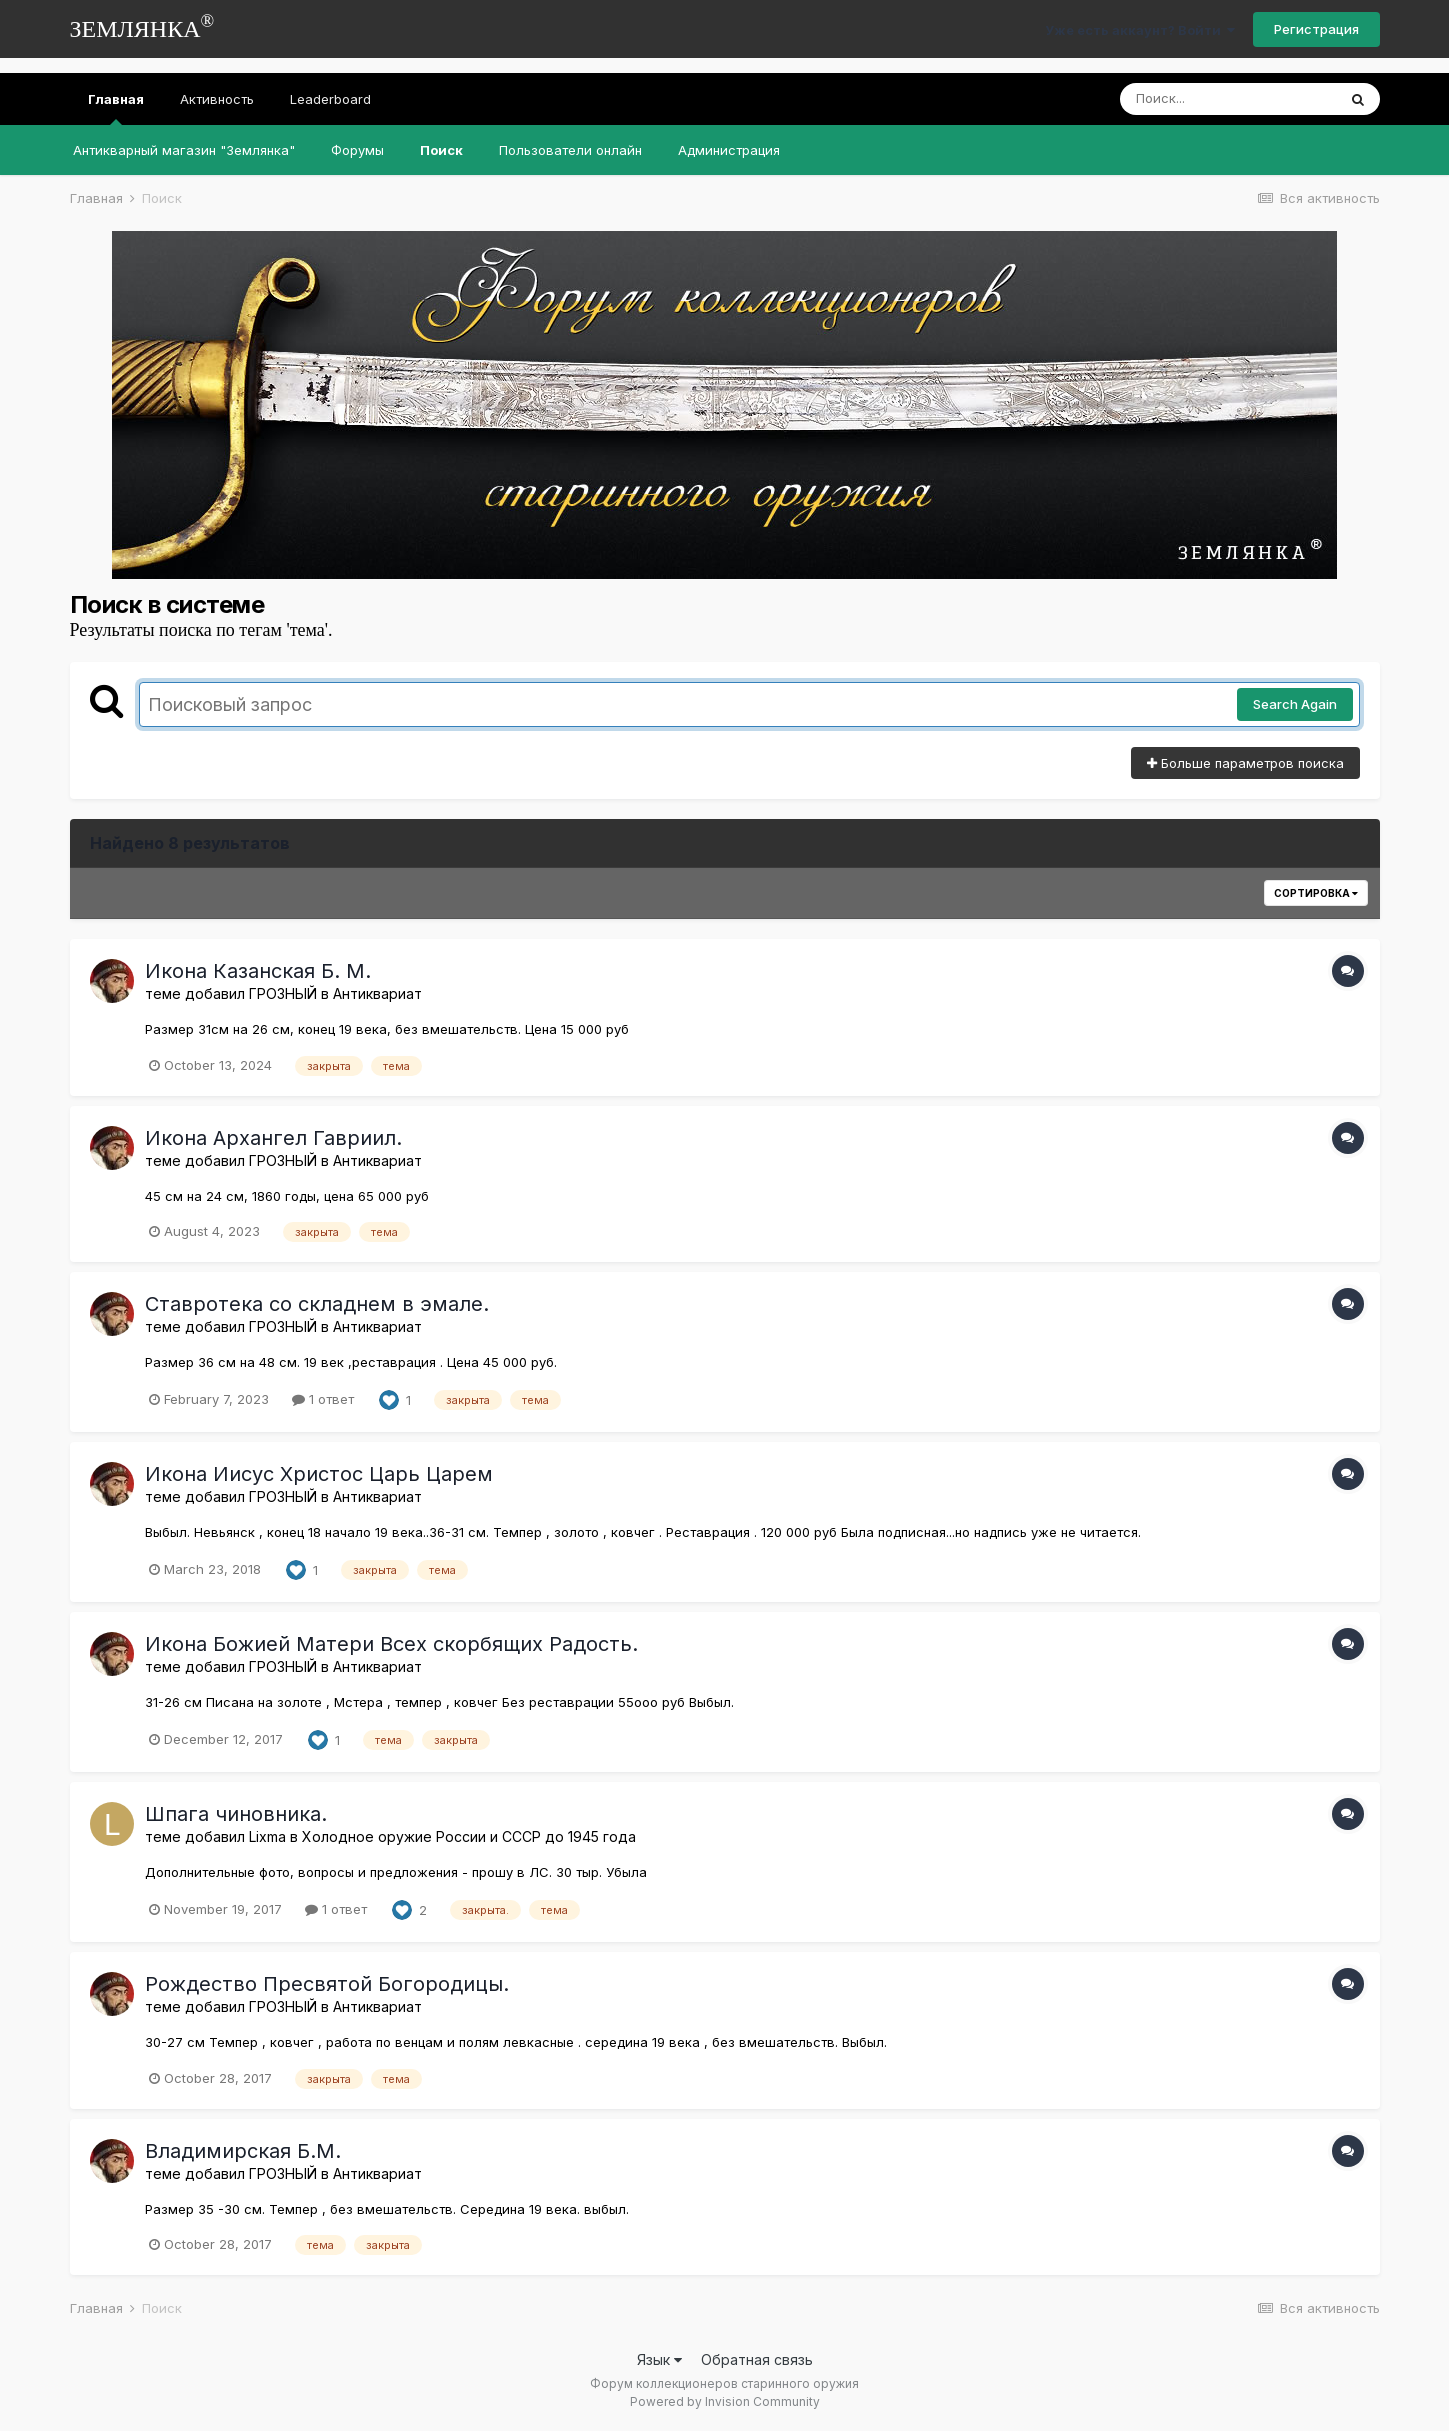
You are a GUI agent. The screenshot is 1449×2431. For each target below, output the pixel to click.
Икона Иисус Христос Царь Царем (319, 1474)
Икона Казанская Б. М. (258, 971)
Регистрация (1316, 29)
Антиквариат (377, 993)
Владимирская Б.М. (243, 2151)
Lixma (267, 1836)
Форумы (357, 150)
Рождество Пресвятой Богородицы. (327, 1984)
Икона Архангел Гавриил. (273, 1138)
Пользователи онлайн (570, 150)
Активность (217, 99)
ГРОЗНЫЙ (283, 993)
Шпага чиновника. (236, 1814)
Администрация (729, 150)
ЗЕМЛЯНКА (142, 26)
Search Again (1295, 704)
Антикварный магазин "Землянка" (184, 150)
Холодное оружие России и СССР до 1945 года (469, 1836)
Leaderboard (330, 99)
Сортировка (1316, 893)
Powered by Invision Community (725, 2401)
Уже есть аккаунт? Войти (1140, 30)
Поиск (441, 150)
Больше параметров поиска (1245, 763)
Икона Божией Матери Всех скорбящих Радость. (391, 1644)
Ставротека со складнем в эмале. (317, 1304)
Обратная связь (757, 2359)
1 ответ (323, 1399)
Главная (116, 108)
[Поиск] (1228, 99)
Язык (659, 2359)
